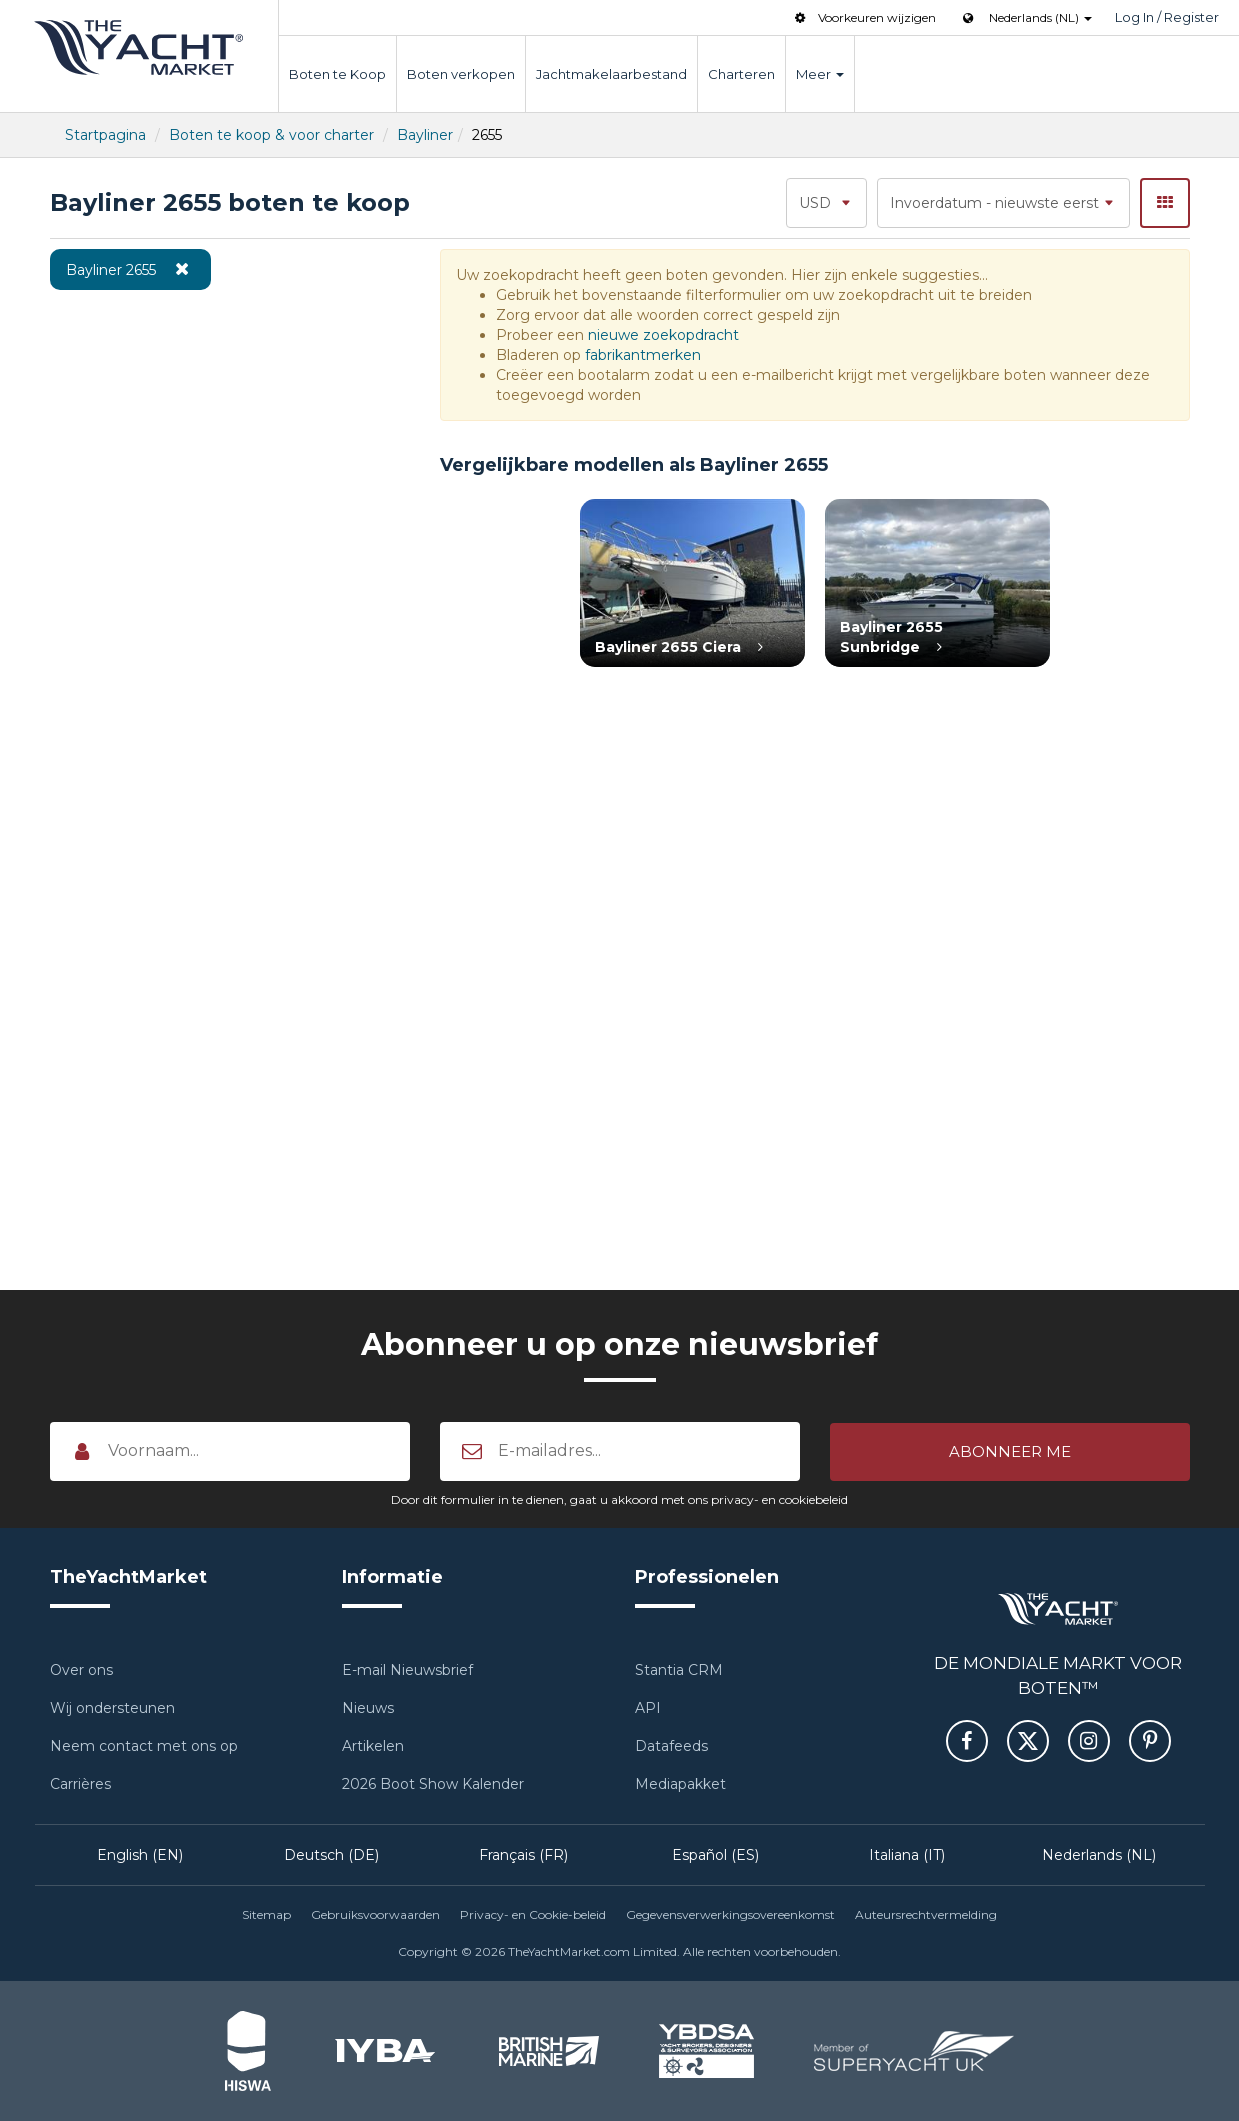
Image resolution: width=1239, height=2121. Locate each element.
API (648, 1708)
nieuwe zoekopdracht (663, 335)
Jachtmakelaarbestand (611, 74)
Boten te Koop (337, 74)
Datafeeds (671, 1746)
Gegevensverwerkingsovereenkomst (730, 1914)
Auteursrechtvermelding (926, 1914)
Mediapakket (680, 1784)
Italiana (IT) (907, 1855)
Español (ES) (715, 1855)
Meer (820, 74)
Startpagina (105, 135)
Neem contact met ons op (144, 1746)
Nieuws (368, 1708)
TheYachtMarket (139, 47)
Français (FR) (523, 1855)
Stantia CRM (679, 1670)
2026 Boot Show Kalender (433, 1784)
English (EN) (140, 1855)
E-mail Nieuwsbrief (407, 1670)
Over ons (81, 1670)
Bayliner (425, 135)
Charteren (741, 74)
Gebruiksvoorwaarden (375, 1914)
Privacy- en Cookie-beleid (533, 1914)
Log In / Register (1167, 17)
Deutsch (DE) (331, 1855)
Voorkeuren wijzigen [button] (863, 17)
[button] (1010, 1451)
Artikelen (373, 1746)
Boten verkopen (461, 74)
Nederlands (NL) (1099, 1855)
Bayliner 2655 (130, 269)
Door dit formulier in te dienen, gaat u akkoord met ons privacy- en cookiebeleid (619, 1499)
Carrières (80, 1784)
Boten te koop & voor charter (271, 135)
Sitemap (266, 1914)
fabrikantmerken (643, 355)
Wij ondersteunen (112, 1708)
